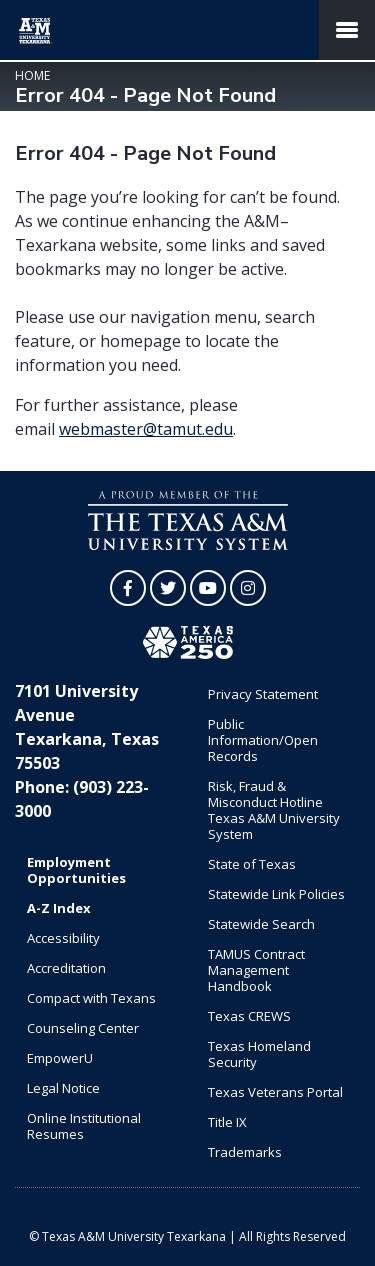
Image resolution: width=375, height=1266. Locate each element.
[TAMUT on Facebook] (128, 588)
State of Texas (252, 864)
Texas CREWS (249, 1016)
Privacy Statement (263, 694)
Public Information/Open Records (263, 740)
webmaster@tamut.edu (146, 429)
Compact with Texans (91, 998)
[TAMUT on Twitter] (168, 588)
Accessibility (63, 938)
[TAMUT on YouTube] (208, 588)
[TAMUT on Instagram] (248, 588)
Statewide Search (261, 924)
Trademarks (245, 1152)
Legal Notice (63, 1088)
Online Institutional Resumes (84, 1126)
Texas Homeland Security (259, 1054)
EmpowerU (60, 1058)
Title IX (227, 1122)
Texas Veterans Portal (275, 1092)
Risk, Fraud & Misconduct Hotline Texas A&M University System (274, 810)
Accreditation (66, 968)
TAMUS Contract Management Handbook (256, 970)
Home (32, 75)
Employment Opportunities (76, 870)
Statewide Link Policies (276, 894)
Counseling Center (83, 1028)
